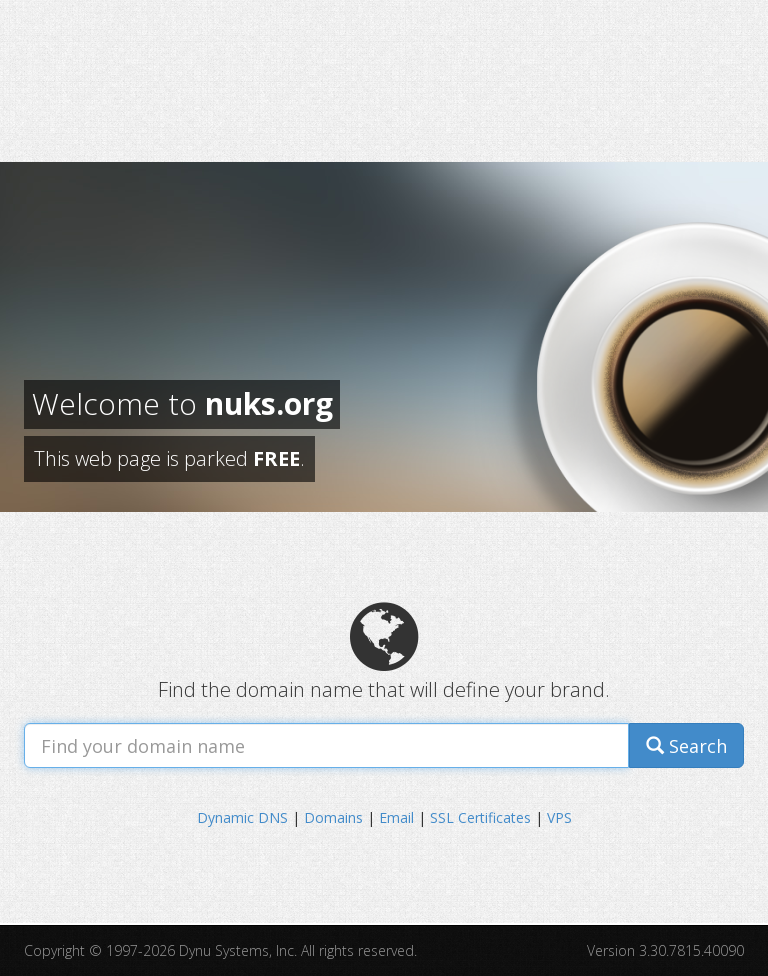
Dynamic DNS (242, 817)
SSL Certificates (480, 817)
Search (686, 746)
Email (396, 817)
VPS (559, 817)
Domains (333, 817)
